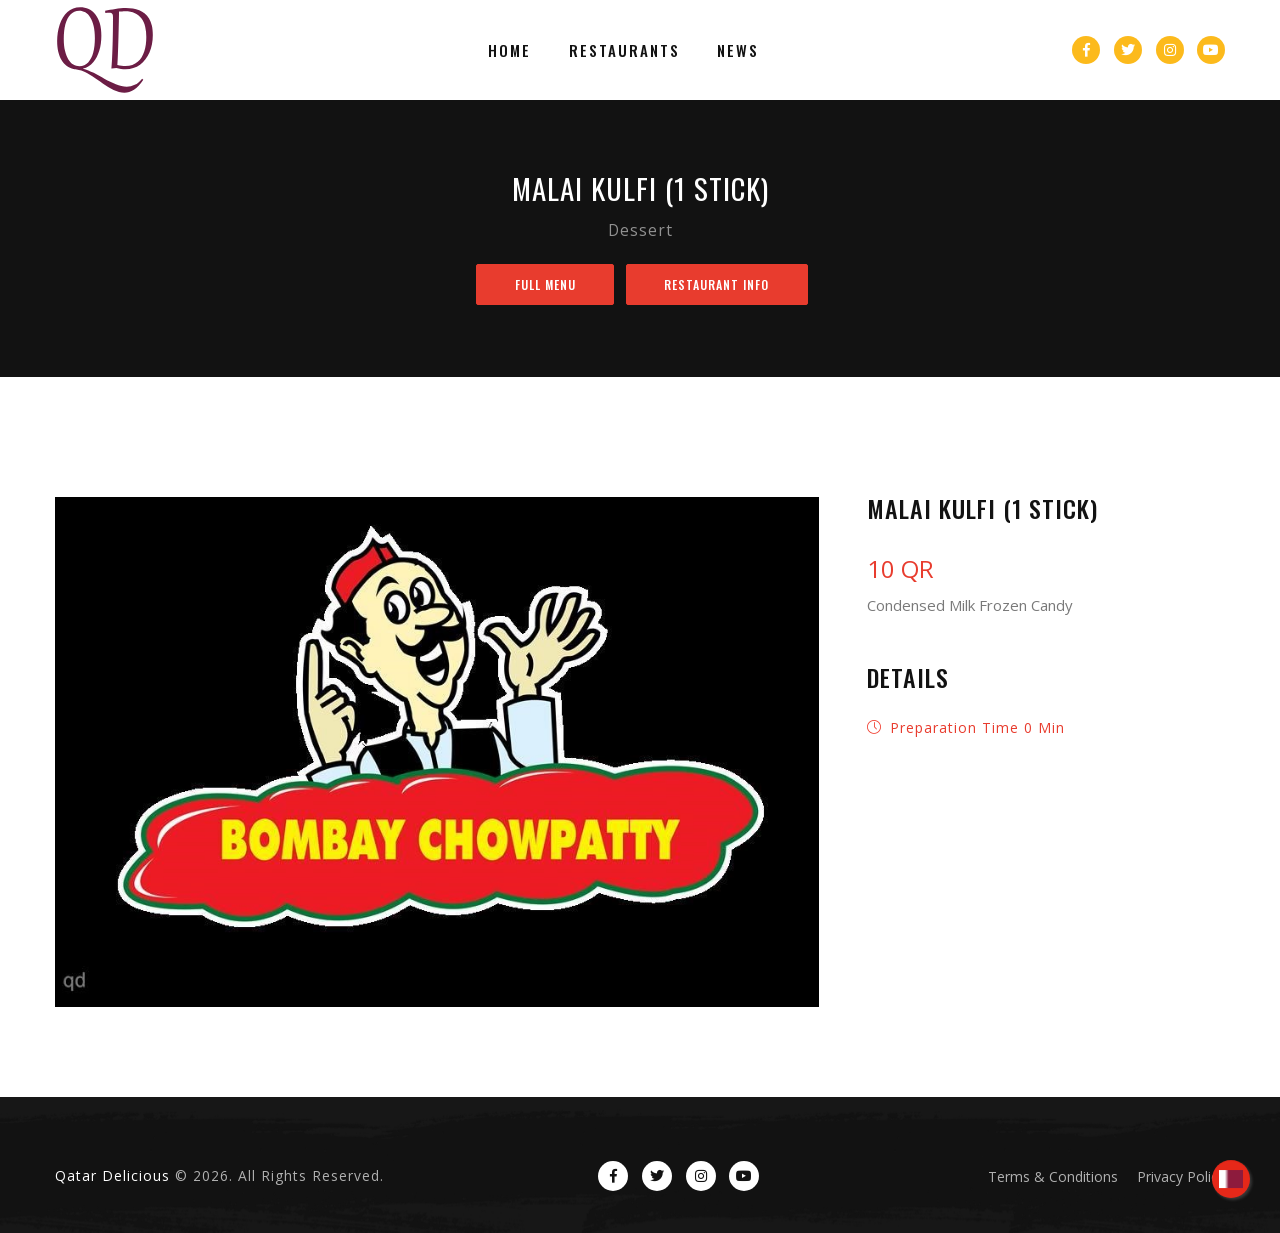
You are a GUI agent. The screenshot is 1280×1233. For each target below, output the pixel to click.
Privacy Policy (1181, 1176)
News (731, 50)
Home (517, 50)
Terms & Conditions (1053, 1176)
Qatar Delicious (112, 1175)
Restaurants (624, 50)
